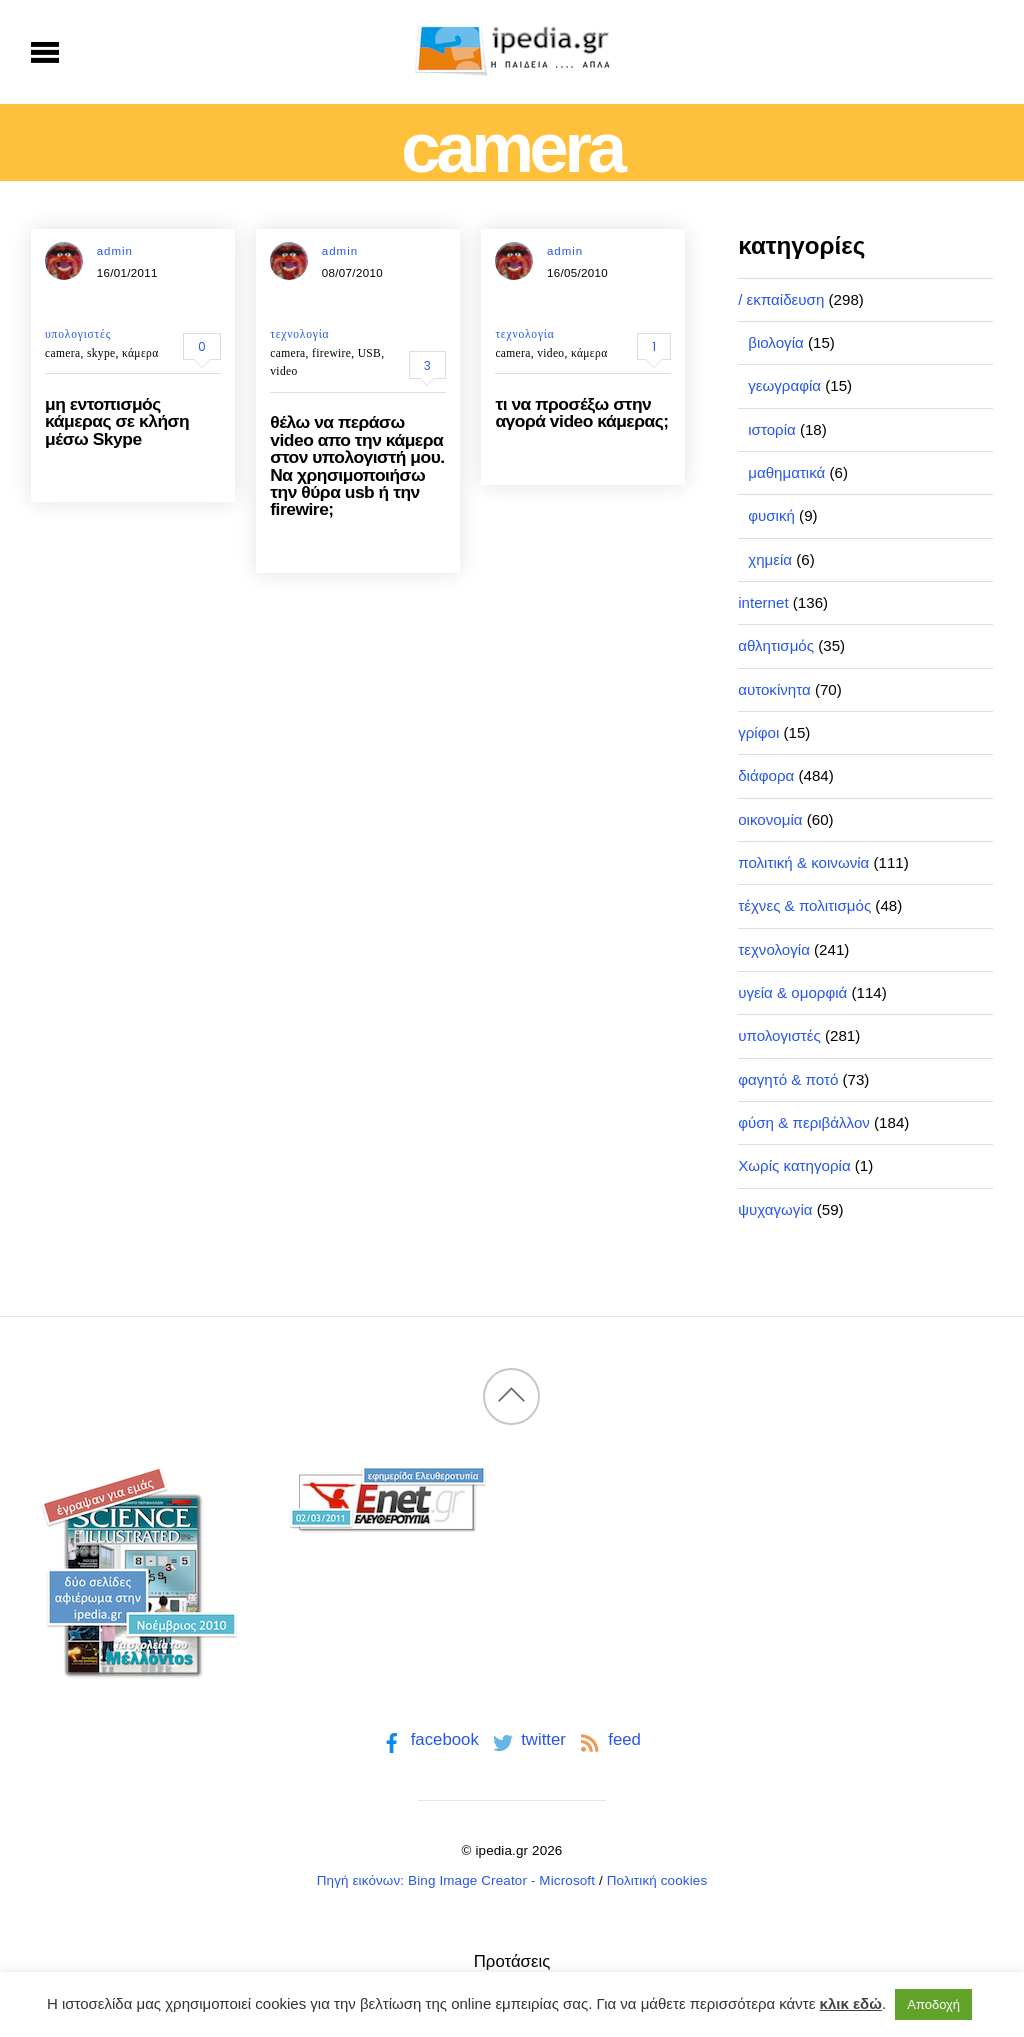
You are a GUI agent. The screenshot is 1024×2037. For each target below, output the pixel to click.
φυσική (771, 515)
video (283, 371)
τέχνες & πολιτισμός (804, 905)
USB (369, 353)
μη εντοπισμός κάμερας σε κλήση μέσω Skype (117, 421)
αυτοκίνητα (774, 689)
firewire (331, 353)
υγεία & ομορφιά (792, 992)
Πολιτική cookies (657, 1880)
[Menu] (45, 52)
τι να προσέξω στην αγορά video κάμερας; (581, 412)
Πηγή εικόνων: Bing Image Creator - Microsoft (456, 1880)
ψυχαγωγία (775, 1209)
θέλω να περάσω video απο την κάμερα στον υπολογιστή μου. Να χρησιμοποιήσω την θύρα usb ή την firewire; (357, 465)
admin (115, 251)
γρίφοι (758, 732)
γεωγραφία (784, 385)
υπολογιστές (78, 334)
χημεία (770, 559)
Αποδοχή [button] (933, 2004)
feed (608, 1739)
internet (763, 602)
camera (62, 353)
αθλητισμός (776, 645)
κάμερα (140, 353)
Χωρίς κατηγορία (794, 1165)
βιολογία (776, 342)
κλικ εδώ (851, 2003)
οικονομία (770, 819)
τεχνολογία (299, 334)
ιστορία (772, 429)
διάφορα (766, 775)
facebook (428, 1739)
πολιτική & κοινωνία (803, 862)
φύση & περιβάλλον (804, 1122)
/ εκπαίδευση (781, 299)
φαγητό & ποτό (788, 1079)
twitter (527, 1739)
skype (101, 353)
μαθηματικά (786, 472)
